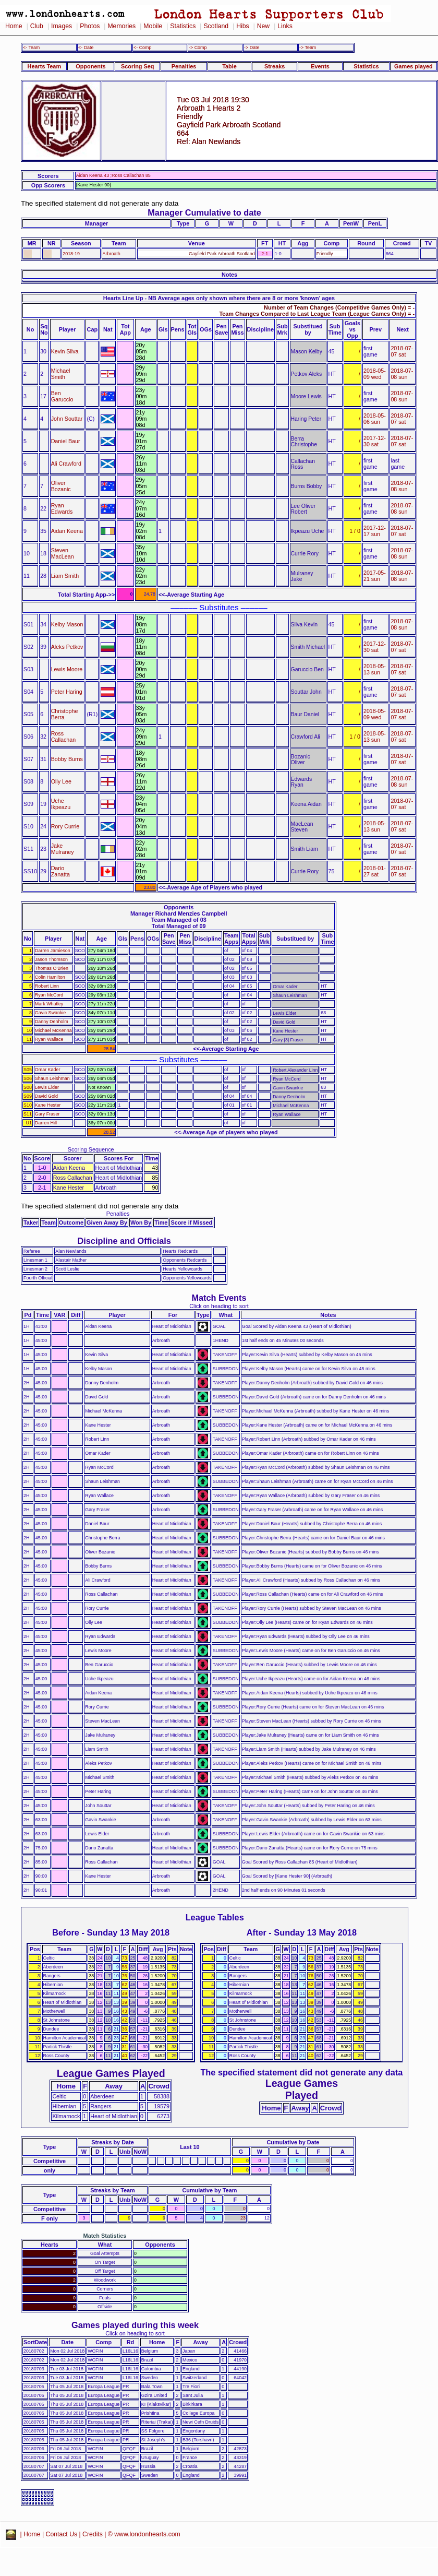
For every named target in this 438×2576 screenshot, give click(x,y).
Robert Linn (47, 986)
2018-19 (71, 253)
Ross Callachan (63, 736)
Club (36, 26)
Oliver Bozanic (61, 486)
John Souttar (67, 419)
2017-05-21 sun (374, 575)
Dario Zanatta (60, 871)
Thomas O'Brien (51, 968)
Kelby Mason (67, 624)
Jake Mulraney (62, 848)
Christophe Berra (64, 714)
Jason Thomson (51, 959)
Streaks (274, 66)
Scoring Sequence (91, 1149)
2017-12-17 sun (374, 531)
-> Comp (197, 47)
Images (61, 26)
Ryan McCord (49, 995)
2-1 (264, 253)
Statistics (183, 26)
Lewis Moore (67, 669)
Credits (92, 2534)
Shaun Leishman (52, 1078)
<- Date (85, 47)
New (263, 26)
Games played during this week (135, 2325)
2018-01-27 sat (374, 871)
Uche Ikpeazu (60, 804)
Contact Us (62, 2534)
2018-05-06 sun (374, 418)
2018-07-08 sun (402, 373)
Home (13, 26)
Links (285, 26)
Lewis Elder (47, 1087)
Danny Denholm (51, 1021)
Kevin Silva (65, 351)
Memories (121, 26)
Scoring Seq (137, 66)
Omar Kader (47, 1069)
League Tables (215, 1917)
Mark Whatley (49, 1003)
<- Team (31, 47)
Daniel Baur (65, 441)
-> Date (251, 47)
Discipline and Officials (124, 1240)
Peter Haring (66, 691)
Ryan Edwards (62, 508)
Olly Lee (61, 781)
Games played (413, 66)
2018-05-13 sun (374, 669)
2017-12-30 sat (374, 441)
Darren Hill (46, 1122)
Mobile (152, 26)
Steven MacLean (62, 553)
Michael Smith (60, 373)
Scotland (215, 26)
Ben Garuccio (62, 396)
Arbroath (111, 253)
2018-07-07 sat (402, 351)
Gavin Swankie (50, 1012)
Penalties (184, 66)
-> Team (307, 47)
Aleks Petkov (67, 647)
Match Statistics (105, 2236)
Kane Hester (48, 1105)
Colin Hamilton (50, 977)
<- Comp (142, 47)
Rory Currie (65, 826)
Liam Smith (65, 576)
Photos (90, 26)
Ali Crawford (66, 463)
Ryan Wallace (49, 1039)
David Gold (46, 1096)
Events (320, 66)
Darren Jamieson (52, 950)
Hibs (242, 26)
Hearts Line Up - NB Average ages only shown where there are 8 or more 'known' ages (219, 298)
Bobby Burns (67, 759)
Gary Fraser (47, 1114)
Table (229, 66)
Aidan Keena (67, 531)
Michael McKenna (53, 1030)
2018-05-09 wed (374, 373)
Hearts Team (44, 66)
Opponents (90, 66)
